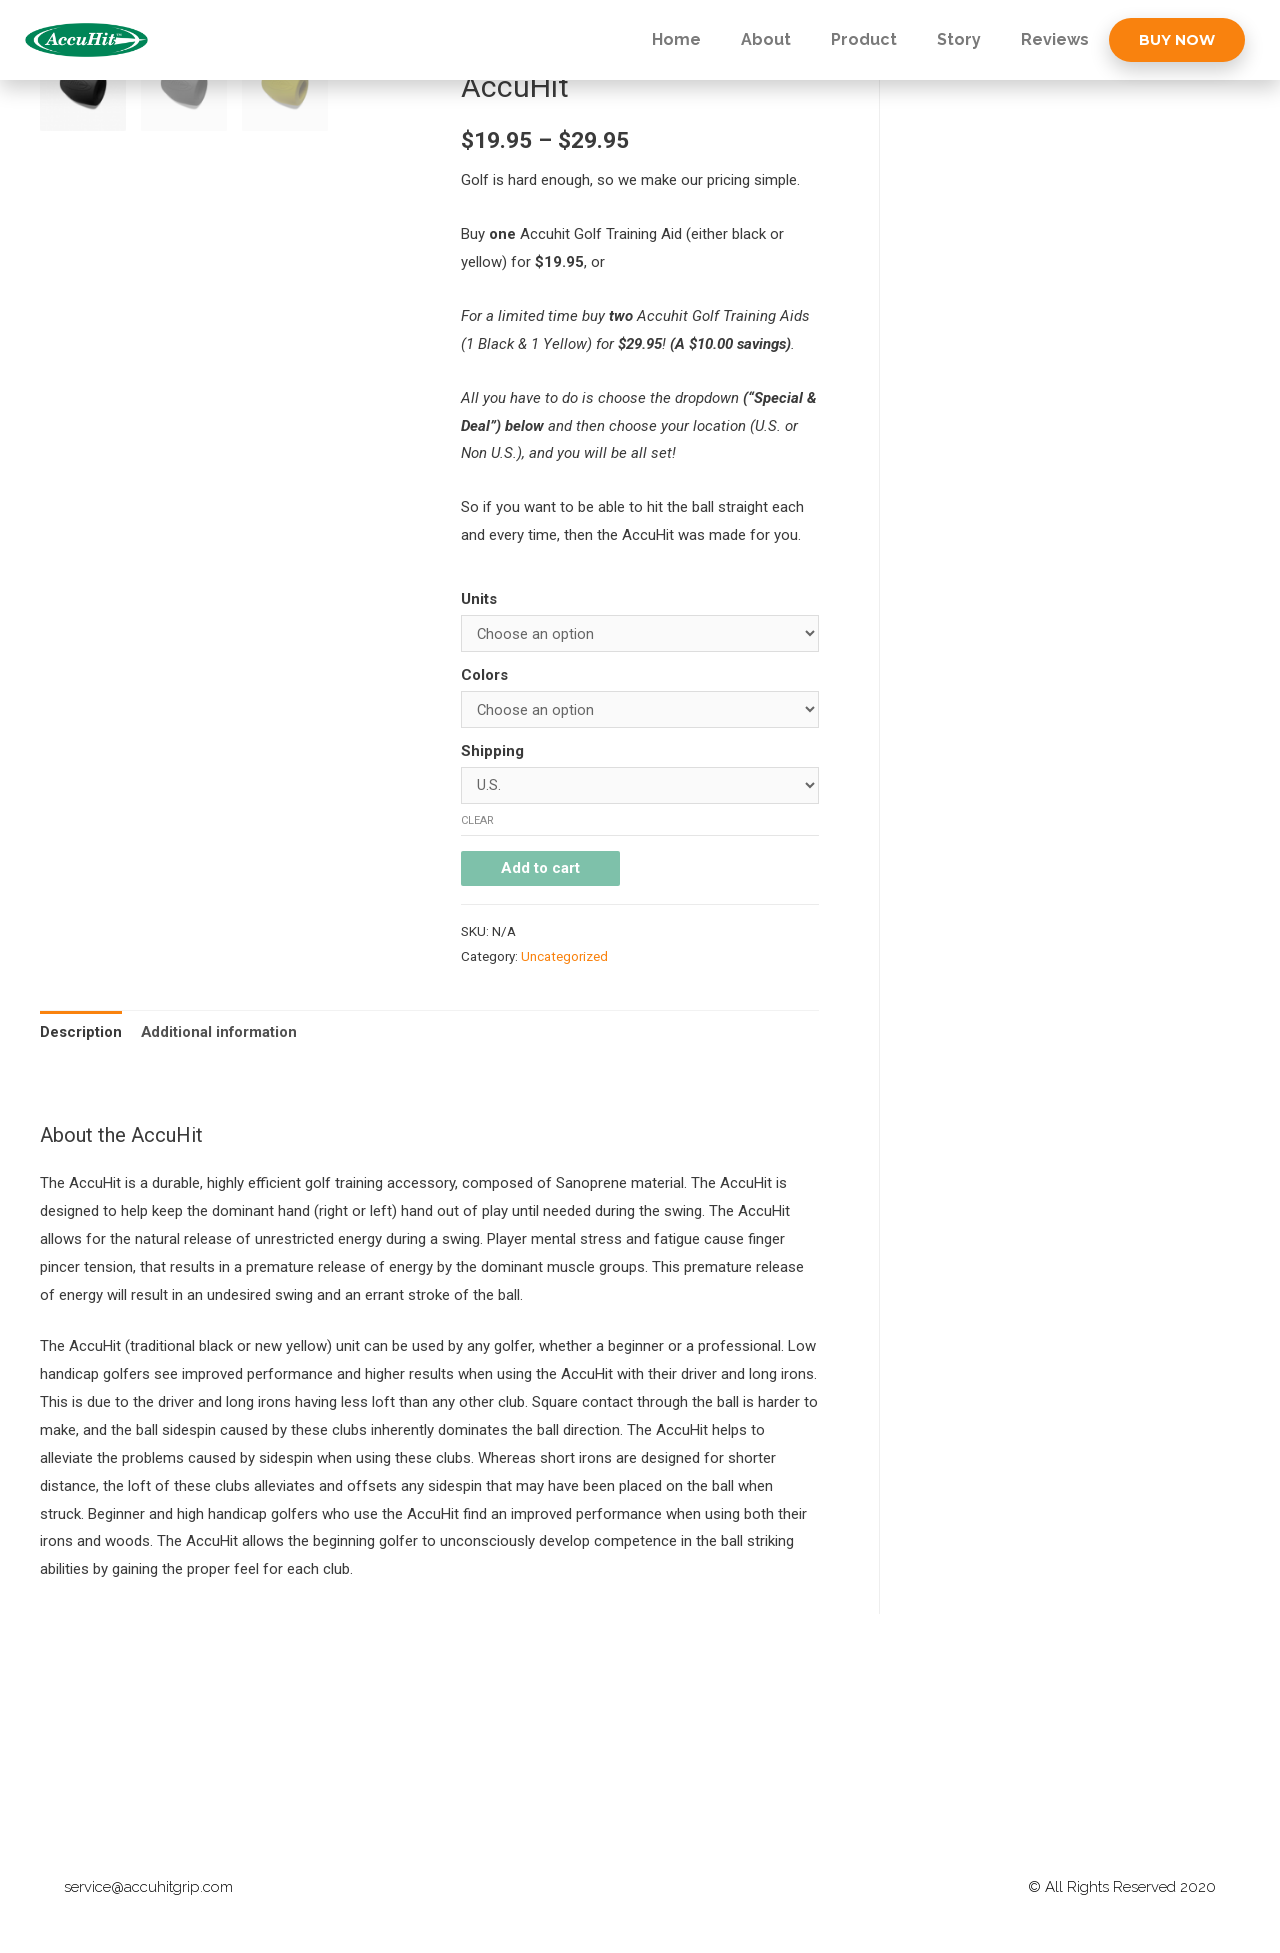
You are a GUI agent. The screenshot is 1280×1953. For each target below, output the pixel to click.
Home (676, 39)
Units (479, 599)
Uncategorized (564, 957)
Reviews (1055, 39)
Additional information (220, 1032)
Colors (484, 675)
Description (81, 1032)
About (766, 39)
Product (864, 39)
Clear (477, 820)
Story (959, 39)
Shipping (492, 751)
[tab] (81, 1033)
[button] (1177, 40)
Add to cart (540, 869)
